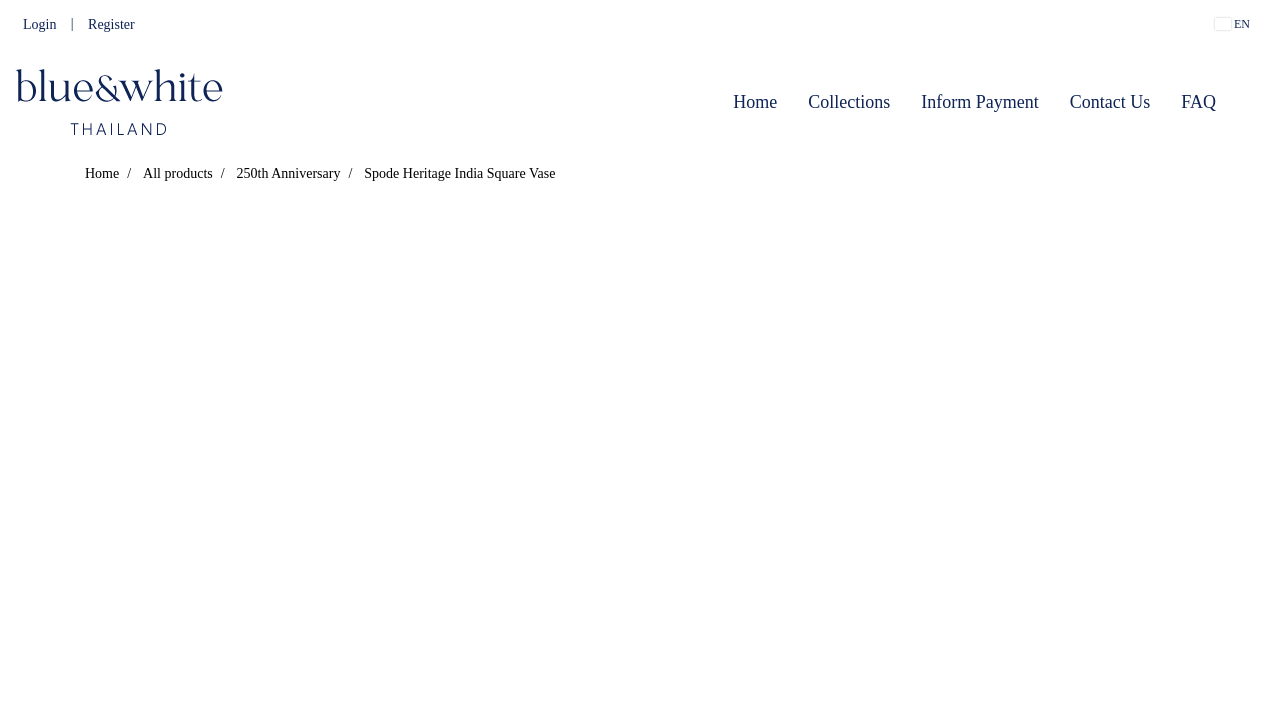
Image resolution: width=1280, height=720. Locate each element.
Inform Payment (979, 102)
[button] (1249, 102)
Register (111, 24)
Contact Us (1110, 102)
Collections (849, 102)
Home (755, 102)
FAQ (1198, 102)
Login (39, 24)
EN (1232, 24)
